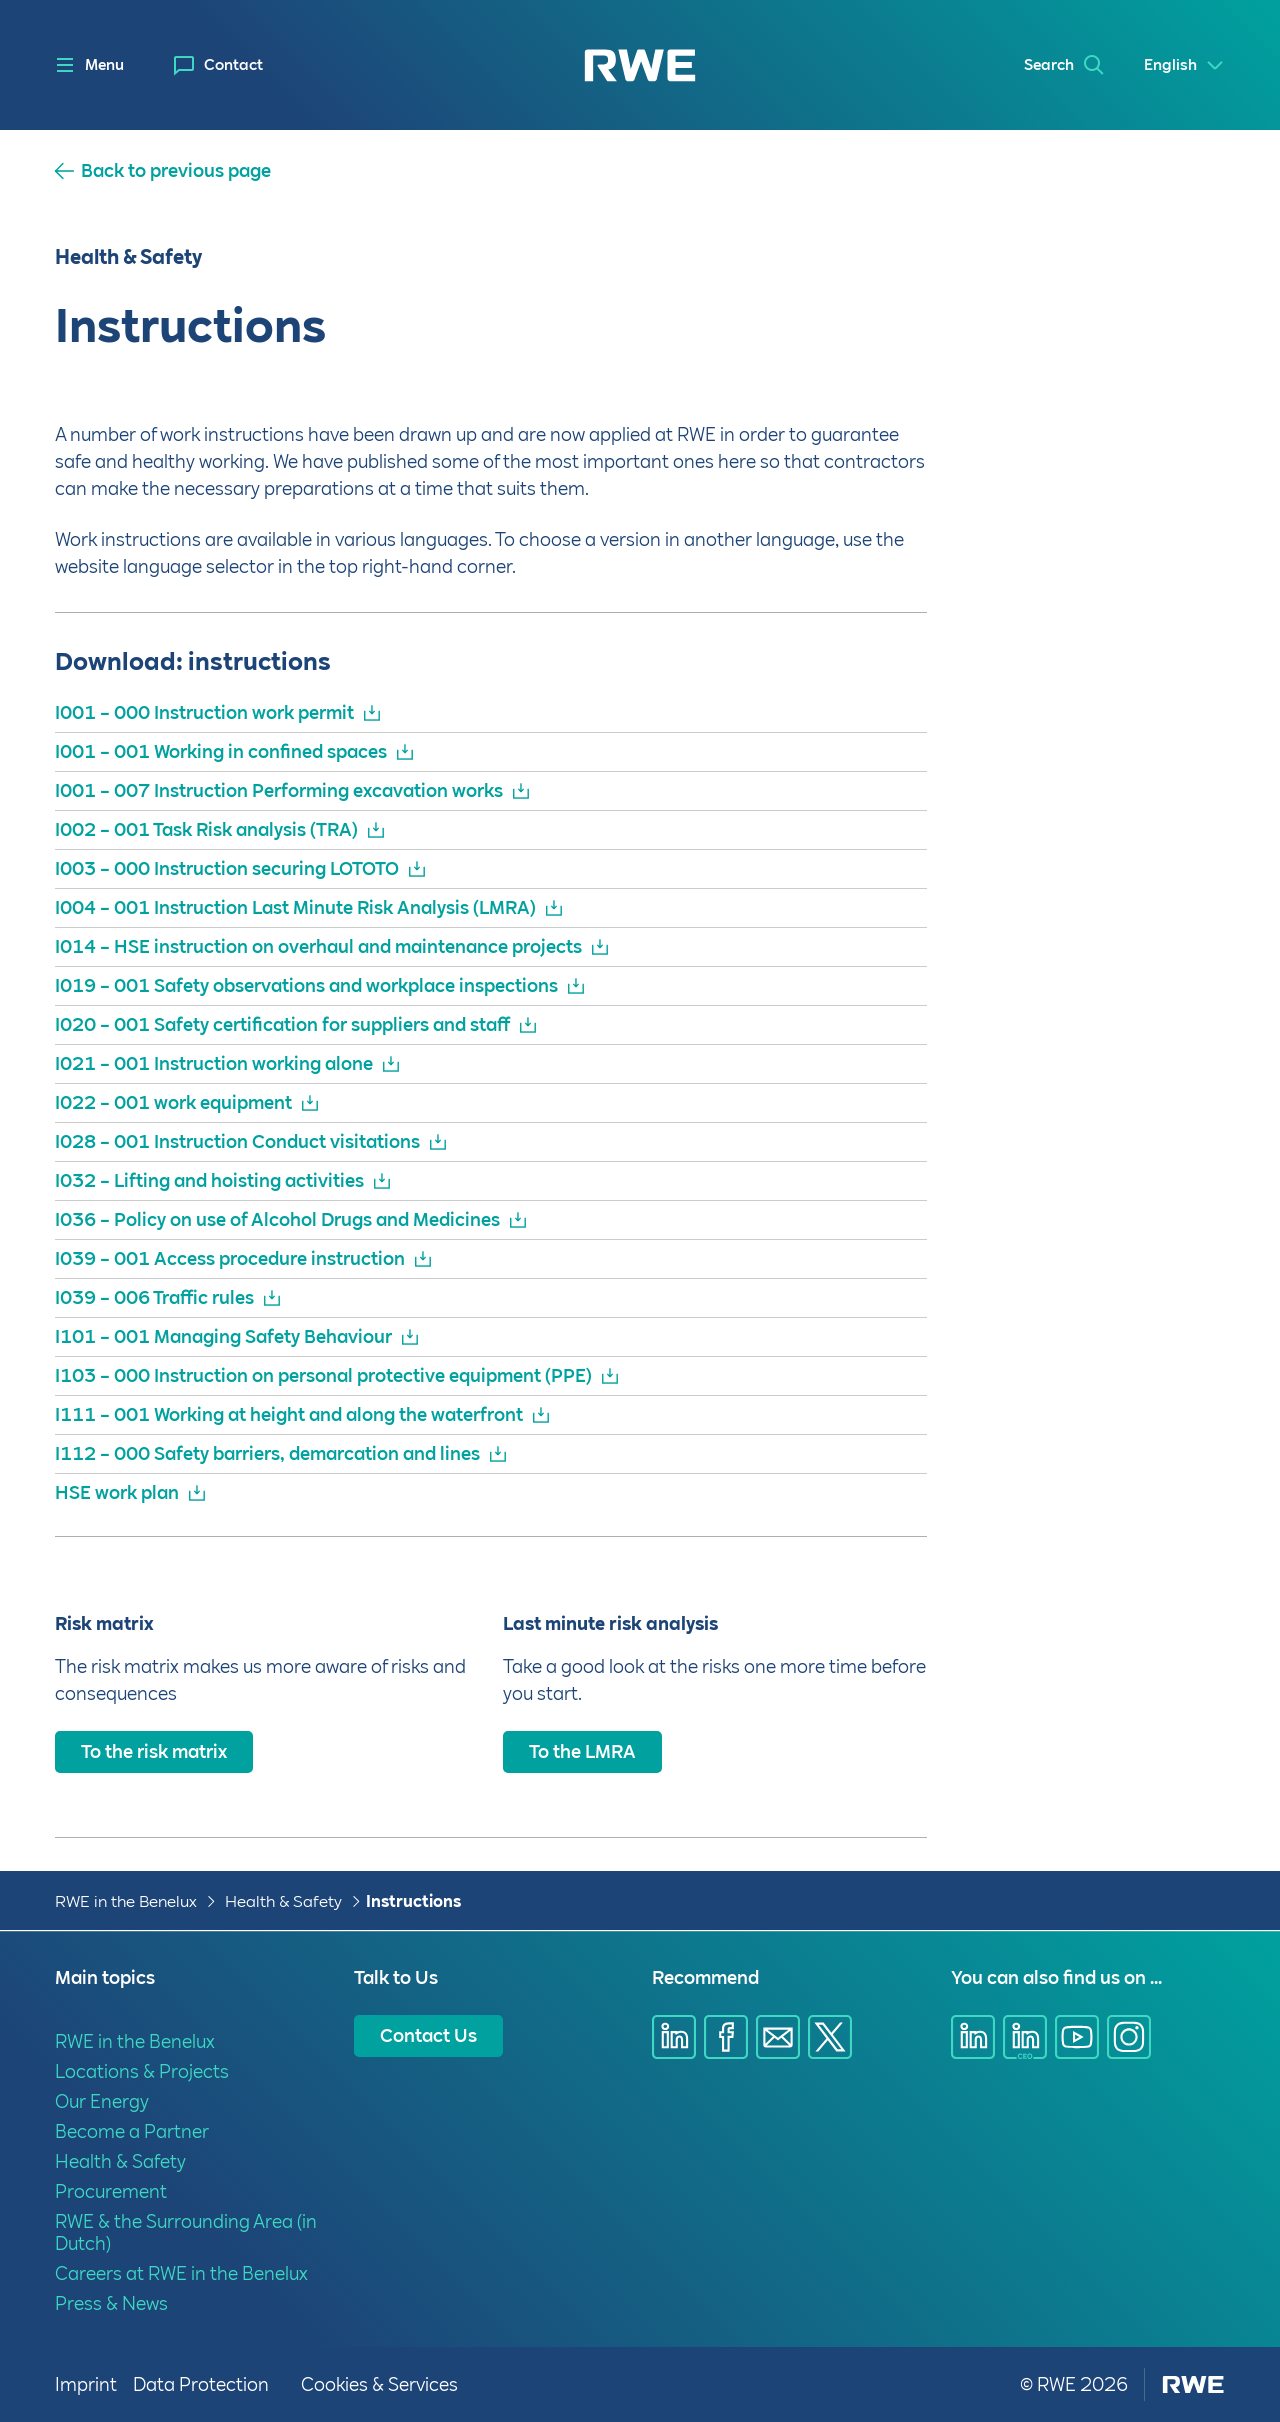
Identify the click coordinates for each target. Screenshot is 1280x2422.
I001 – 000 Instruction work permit (204, 712)
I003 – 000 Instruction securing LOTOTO (227, 868)
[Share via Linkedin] (674, 2037)
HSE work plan (117, 1492)
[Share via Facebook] (726, 2037)
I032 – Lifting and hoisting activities (209, 1180)
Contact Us (428, 2035)
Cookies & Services (379, 2384)
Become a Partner (132, 2131)
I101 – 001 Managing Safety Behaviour (223, 1336)
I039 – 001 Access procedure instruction (230, 1258)
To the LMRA (582, 1751)
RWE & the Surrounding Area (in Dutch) (186, 2232)
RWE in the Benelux (126, 1901)
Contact (233, 65)
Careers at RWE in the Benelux (181, 2273)
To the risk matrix (154, 1751)
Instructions (413, 1901)
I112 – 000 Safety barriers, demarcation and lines (267, 1453)
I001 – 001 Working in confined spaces (221, 751)
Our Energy (102, 2101)
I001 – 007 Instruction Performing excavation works (279, 790)
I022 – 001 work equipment (173, 1102)
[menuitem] (218, 65)
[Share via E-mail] (778, 2037)
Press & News (111, 2303)
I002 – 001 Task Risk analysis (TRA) (206, 829)
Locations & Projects (142, 2071)
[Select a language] (1184, 65)
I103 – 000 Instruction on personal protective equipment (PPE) (323, 1375)
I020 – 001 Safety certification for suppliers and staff (282, 1024)
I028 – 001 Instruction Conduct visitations (237, 1141)
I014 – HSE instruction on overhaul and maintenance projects (318, 946)
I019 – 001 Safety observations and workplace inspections (306, 985)
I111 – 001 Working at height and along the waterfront (289, 1414)
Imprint (86, 2384)
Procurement (111, 2191)
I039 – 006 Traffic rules (154, 1297)
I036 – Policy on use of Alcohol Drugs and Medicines (277, 1219)
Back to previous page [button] (176, 171)
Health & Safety (283, 1901)
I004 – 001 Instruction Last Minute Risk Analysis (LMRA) (295, 907)
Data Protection (201, 2384)
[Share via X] (830, 2037)
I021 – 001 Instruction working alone (214, 1063)
